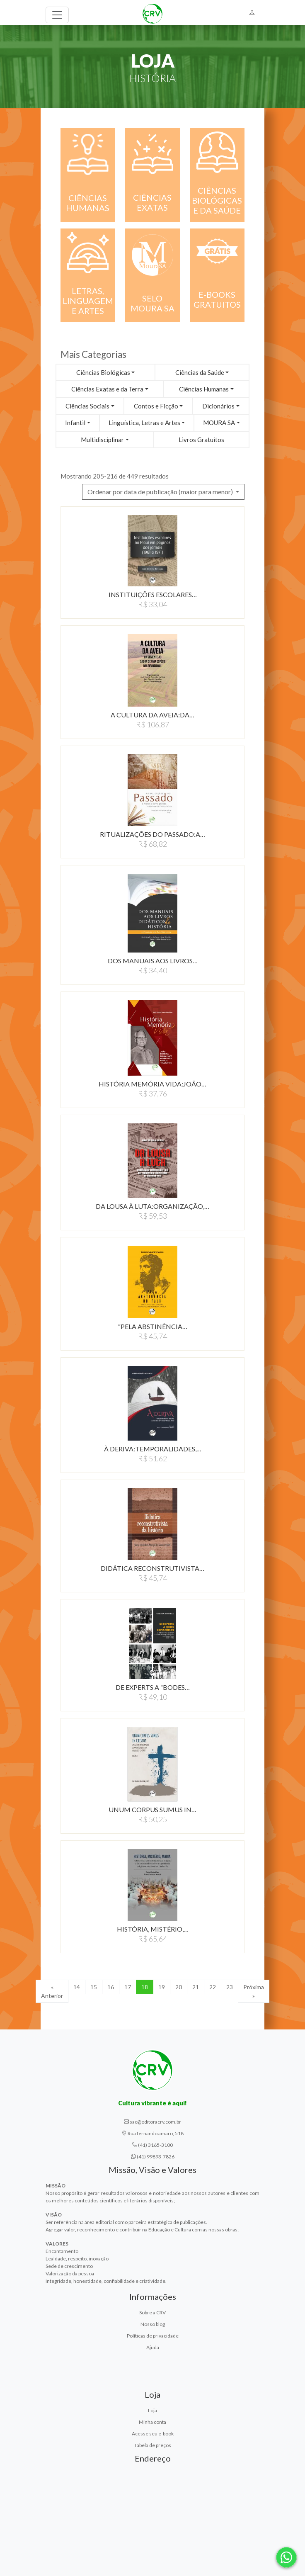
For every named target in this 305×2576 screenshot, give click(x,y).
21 (195, 1986)
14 (76, 1986)
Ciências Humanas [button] (204, 389)
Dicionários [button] (218, 406)
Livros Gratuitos (201, 439)
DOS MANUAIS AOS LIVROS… (153, 961)
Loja (152, 2410)
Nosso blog (152, 2324)
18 (144, 1986)
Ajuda (152, 2347)
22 (212, 1986)
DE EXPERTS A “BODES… (153, 1687)
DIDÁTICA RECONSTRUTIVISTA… (152, 1568)
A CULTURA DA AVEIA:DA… (152, 715)
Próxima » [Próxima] (253, 1991)
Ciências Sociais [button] (87, 406)
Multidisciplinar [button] (102, 439)
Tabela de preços (152, 2445)
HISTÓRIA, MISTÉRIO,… (153, 1929)
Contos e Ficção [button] (156, 406)
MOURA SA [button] (219, 422)
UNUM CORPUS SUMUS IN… (152, 1809)
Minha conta (152, 2422)
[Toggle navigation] (57, 15)
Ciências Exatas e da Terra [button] (107, 389)
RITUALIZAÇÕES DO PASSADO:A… (152, 834)
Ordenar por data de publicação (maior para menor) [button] (160, 492)
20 (178, 1986)
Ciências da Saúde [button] (199, 372)
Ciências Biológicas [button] (103, 372)
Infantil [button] (75, 422)
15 (93, 1986)
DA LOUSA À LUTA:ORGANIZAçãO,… (152, 1206)
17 (127, 1986)
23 (229, 1986)
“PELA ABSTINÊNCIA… (152, 1326)
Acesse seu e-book (153, 2433)
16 (110, 1986)
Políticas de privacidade (153, 2336)
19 (161, 1986)
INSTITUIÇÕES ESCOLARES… (153, 594)
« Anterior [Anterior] (52, 1991)
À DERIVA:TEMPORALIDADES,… (152, 1449)
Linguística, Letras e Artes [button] (144, 422)
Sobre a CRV (152, 2312)
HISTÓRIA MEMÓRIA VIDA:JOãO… (152, 1084)
